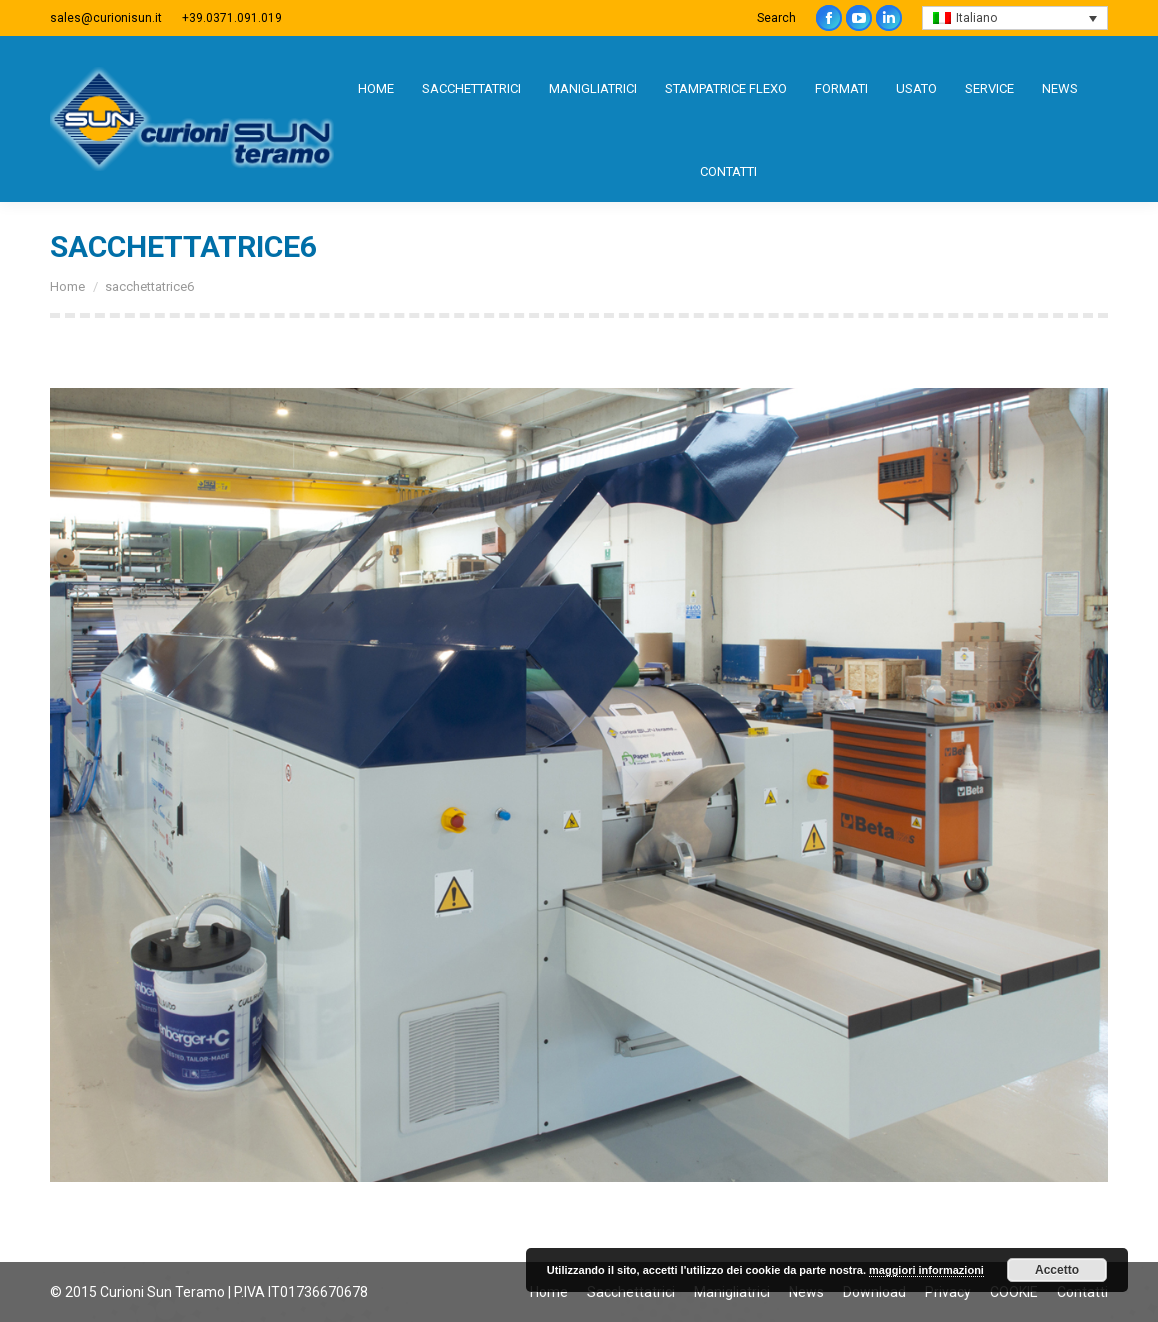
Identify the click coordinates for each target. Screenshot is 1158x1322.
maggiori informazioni (926, 1270)
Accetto (1057, 1270)
